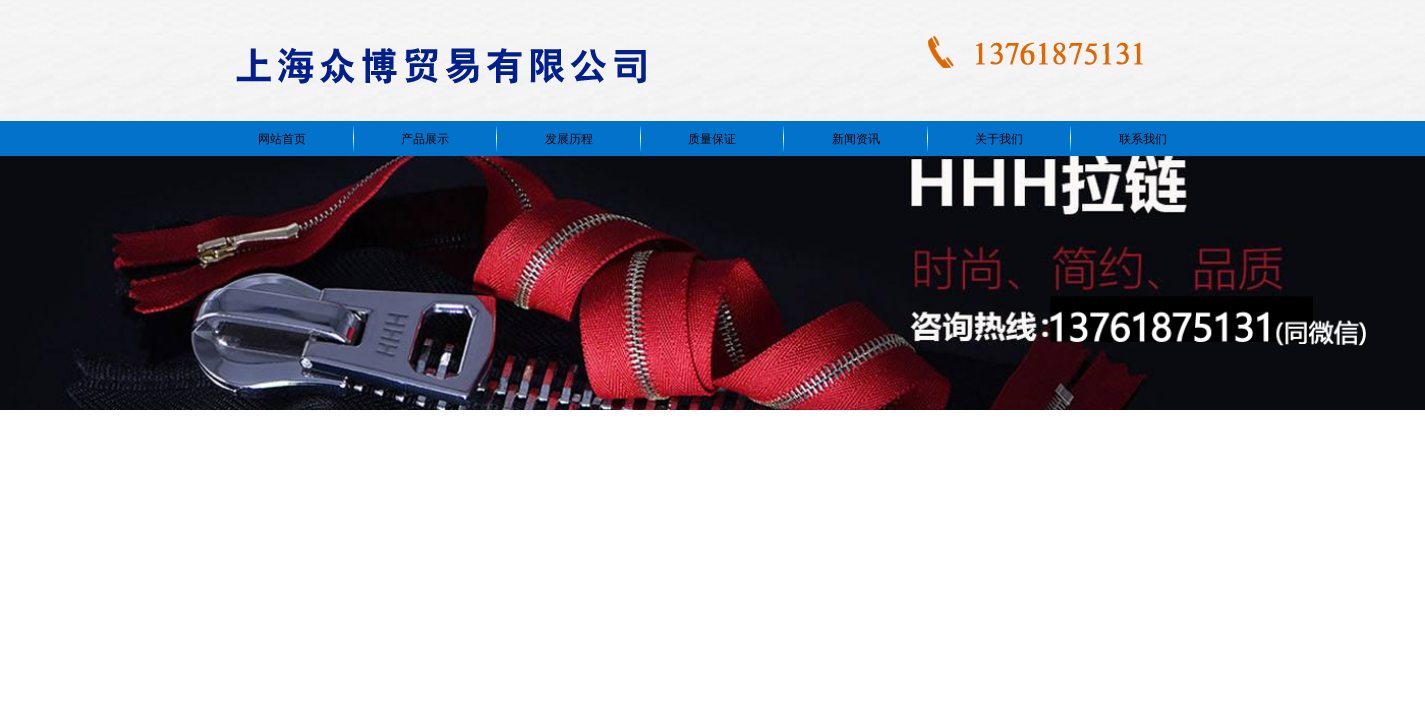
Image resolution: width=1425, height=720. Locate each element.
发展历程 (569, 139)
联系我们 (1143, 139)
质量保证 (712, 139)
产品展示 (425, 139)
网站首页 (282, 139)
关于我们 (999, 139)
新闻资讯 (856, 139)
